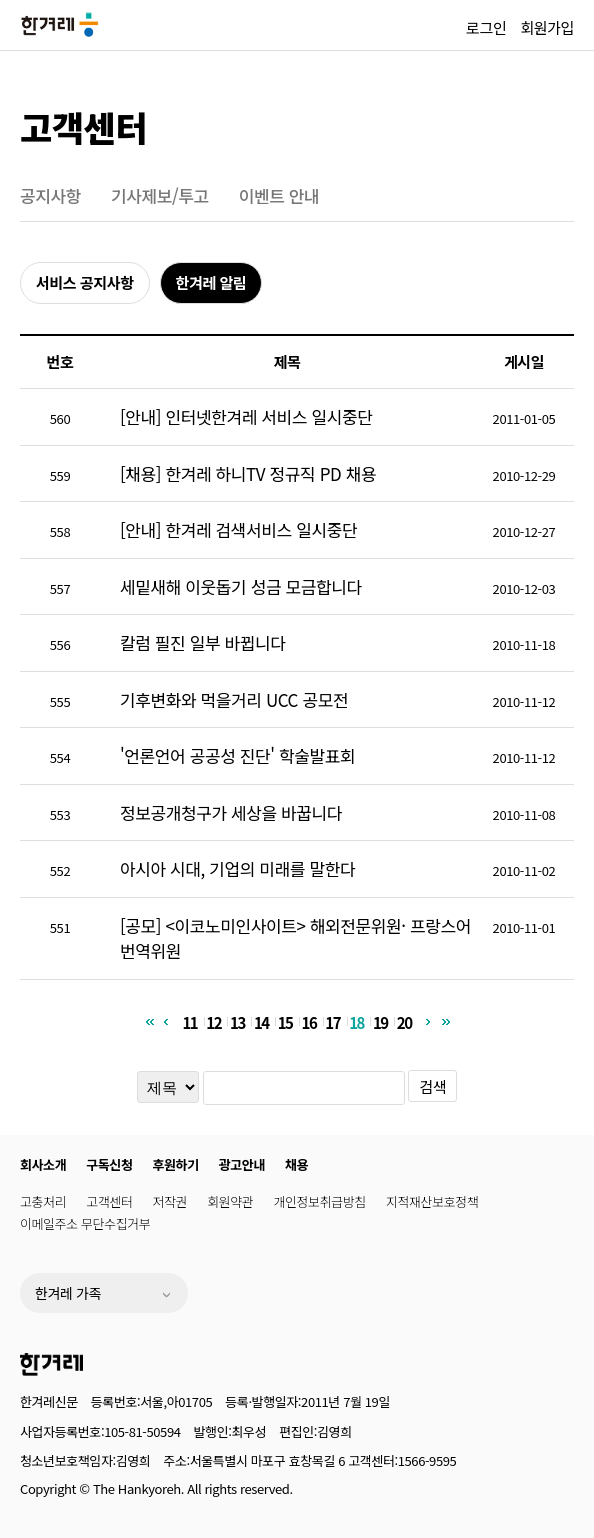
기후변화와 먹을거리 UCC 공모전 (234, 699)
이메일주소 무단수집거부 (85, 1223)
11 (189, 1021)
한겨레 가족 (68, 1293)
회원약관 (230, 1201)
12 (213, 1021)
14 (261, 1021)
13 (237, 1021)
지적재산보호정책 (432, 1201)
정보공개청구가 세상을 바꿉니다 (231, 812)
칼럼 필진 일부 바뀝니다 (202, 642)
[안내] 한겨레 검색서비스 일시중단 (238, 529)
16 (309, 1021)
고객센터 (83, 126)
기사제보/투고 (160, 195)
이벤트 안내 (279, 195)
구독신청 (109, 1164)
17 (332, 1021)
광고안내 (242, 1164)
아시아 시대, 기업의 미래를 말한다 (237, 868)
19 (380, 1021)
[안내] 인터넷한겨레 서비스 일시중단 (246, 416)
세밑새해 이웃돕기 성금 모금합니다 (241, 586)
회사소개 (43, 1164)
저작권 (170, 1201)
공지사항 (50, 195)
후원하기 (176, 1164)
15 (285, 1021)
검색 (432, 1086)
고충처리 (43, 1201)
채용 (296, 1164)
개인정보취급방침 (319, 1201)
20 (404, 1021)
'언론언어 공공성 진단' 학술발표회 (237, 755)
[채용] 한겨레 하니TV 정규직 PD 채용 (248, 473)
